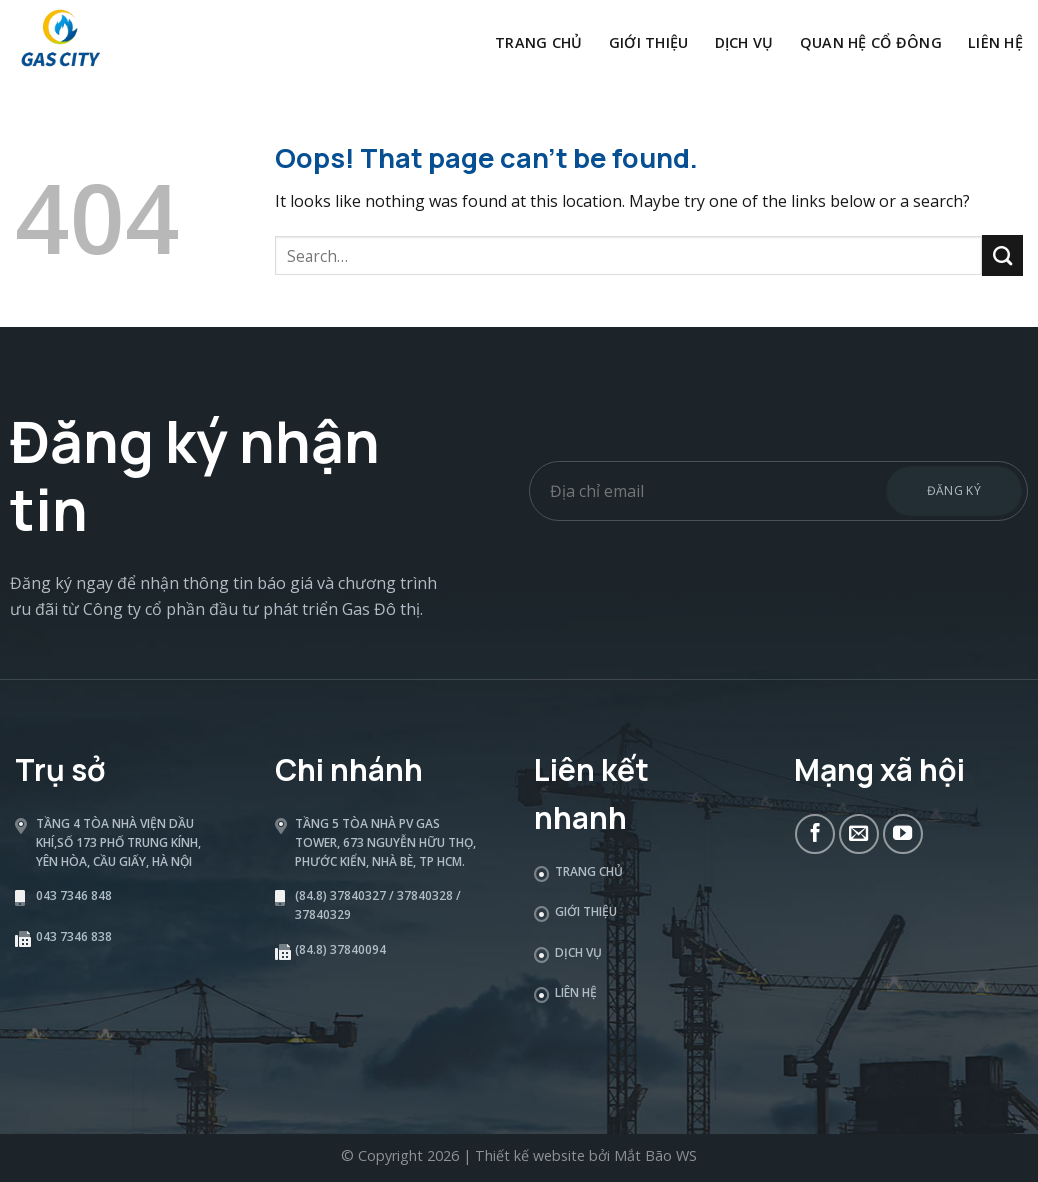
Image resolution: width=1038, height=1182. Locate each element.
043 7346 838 (74, 936)
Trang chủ (539, 42)
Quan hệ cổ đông (871, 42)
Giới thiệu (649, 42)
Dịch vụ (744, 42)
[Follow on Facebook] (815, 834)
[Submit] (1002, 255)
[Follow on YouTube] (903, 834)
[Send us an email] (859, 834)
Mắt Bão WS (655, 1155)
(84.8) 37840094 (340, 949)
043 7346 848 (74, 895)
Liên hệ (995, 42)
